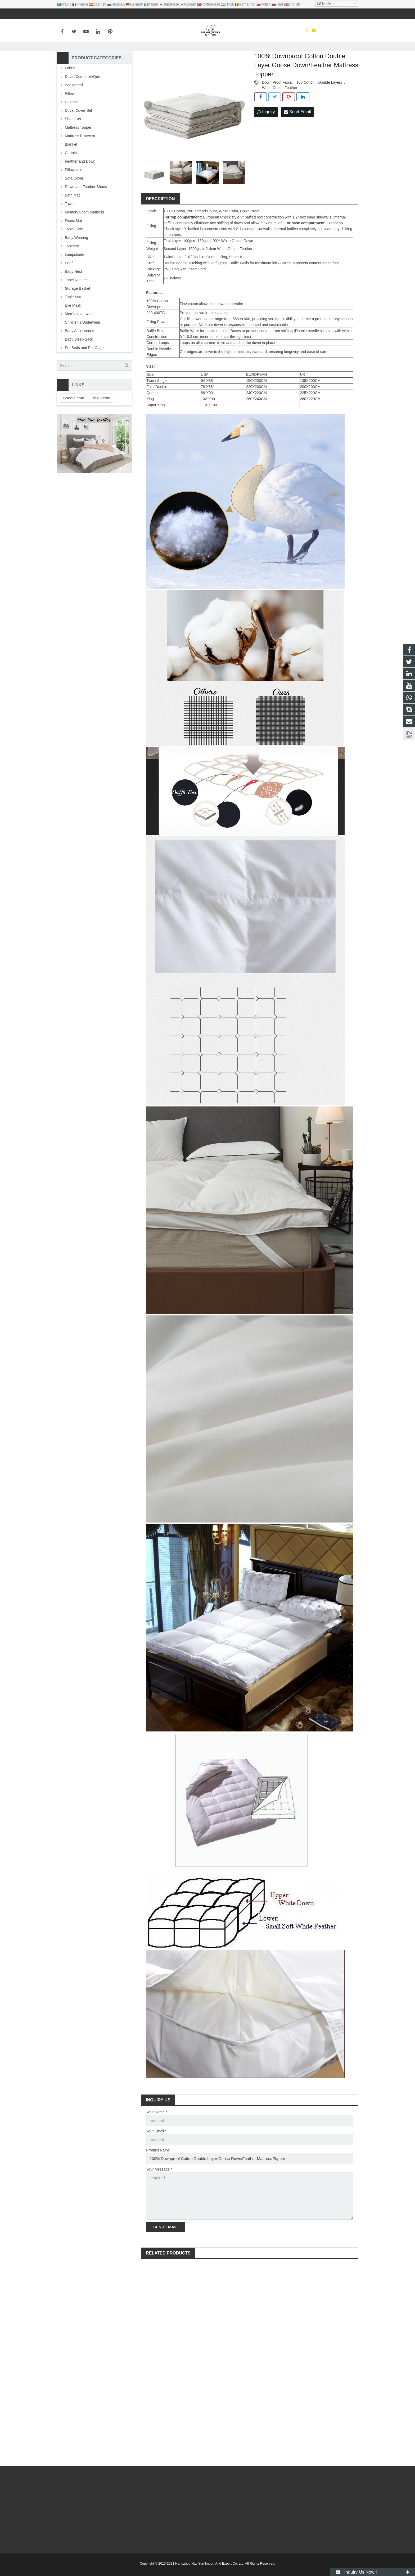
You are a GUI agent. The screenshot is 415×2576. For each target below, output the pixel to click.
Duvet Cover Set (78, 130)
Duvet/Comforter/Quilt (83, 96)
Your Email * (156, 2150)
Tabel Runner (76, 299)
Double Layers (330, 102)
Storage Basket (77, 308)
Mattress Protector (80, 155)
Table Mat (73, 316)
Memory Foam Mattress (84, 231)
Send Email (297, 130)
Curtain (71, 172)
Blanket (71, 164)
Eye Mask (73, 325)
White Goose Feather (279, 107)
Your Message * (159, 2186)
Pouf (69, 282)
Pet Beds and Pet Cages (85, 367)
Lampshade (74, 274)
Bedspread (74, 104)
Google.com (73, 417)
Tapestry (72, 265)
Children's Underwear (82, 342)
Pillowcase (73, 189)
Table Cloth (74, 248)
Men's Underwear (79, 333)
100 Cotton (305, 102)
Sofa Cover (74, 197)
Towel (69, 223)
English (325, 3)
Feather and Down (80, 180)
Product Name (158, 2168)
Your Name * (156, 2131)
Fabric (70, 87)
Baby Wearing (76, 257)
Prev (148, 124)
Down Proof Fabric (277, 102)
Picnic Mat (73, 240)
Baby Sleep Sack (79, 358)
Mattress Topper (78, 147)
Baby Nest (73, 291)
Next (240, 124)
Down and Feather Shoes (86, 206)
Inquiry (266, 130)
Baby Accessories (79, 350)
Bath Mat (72, 214)
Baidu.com (101, 417)
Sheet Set (73, 138)
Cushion (71, 121)
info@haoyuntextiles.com (89, 14)
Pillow (70, 113)
